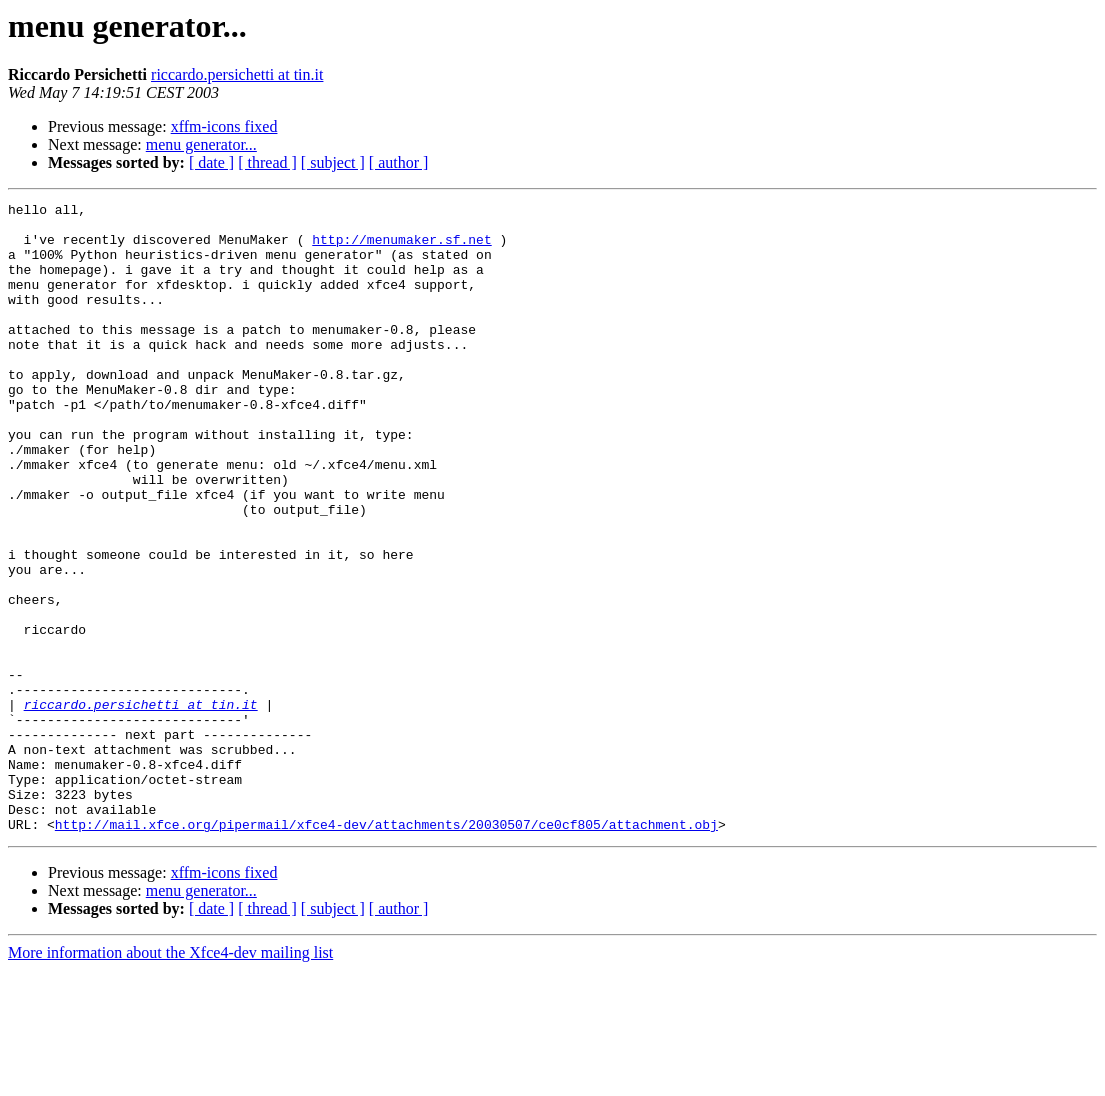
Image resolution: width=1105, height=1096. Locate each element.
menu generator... (201, 144)
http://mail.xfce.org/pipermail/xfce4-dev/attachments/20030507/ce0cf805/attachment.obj (386, 950)
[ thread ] (267, 162)
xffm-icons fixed (224, 126)
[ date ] (211, 162)
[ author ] (399, 162)
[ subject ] (333, 162)
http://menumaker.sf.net (401, 248)
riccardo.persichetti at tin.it (237, 74)
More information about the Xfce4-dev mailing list (170, 1078)
